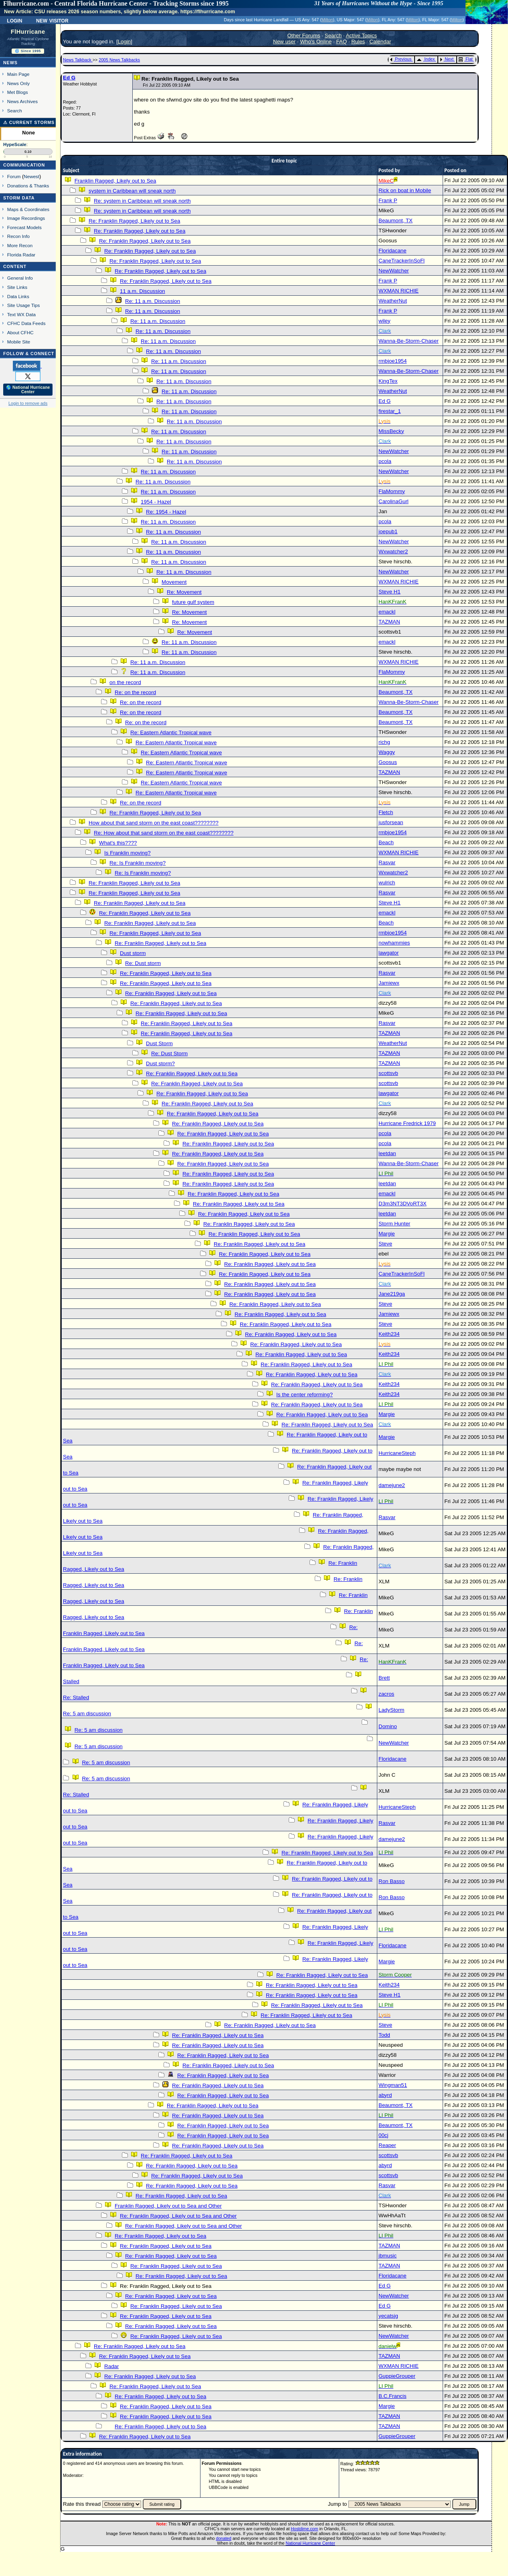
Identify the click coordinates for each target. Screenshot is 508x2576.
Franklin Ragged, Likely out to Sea (115, 181)
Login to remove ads (27, 403)
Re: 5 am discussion (87, 1714)
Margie (386, 1234)
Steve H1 (389, 592)
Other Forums (303, 36)
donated (223, 2538)
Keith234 (389, 1334)
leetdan (387, 1153)
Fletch (385, 812)
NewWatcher (393, 271)
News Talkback (78, 59)
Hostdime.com (304, 2528)
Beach (386, 842)
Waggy (386, 752)
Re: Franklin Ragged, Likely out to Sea (134, 221)
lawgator (388, 953)
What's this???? (118, 843)
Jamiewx (388, 983)
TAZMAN (389, 622)
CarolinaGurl (393, 501)
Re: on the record (135, 692)
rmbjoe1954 (392, 361)
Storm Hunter (394, 1224)
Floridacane (392, 251)
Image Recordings (26, 218)
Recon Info (18, 236)
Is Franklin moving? (127, 853)
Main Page (18, 74)
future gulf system (193, 602)
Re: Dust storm (143, 963)
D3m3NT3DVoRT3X (402, 1204)
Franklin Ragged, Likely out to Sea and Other (168, 2206)
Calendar (380, 42)
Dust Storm (159, 1043)
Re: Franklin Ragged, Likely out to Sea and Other (178, 2216)
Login (14, 20)
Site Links (17, 287)
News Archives (22, 101)
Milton (327, 19)
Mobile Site (18, 341)
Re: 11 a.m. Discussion (152, 301)
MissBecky (391, 431)
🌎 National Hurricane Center (28, 389)
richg (384, 742)
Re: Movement (184, 592)
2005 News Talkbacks (119, 59)
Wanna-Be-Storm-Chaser (408, 341)
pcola (384, 461)
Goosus (387, 762)
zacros (386, 1694)
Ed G (69, 78)
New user (284, 42)
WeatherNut (392, 301)
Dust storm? (160, 1063)
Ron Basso (391, 1881)
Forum (14, 176)
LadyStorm (391, 1710)
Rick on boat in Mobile (404, 190)
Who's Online (316, 42)
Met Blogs (17, 92)
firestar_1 (389, 411)
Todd (384, 2035)
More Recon (19, 245)
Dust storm (133, 953)
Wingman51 (392, 2085)
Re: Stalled (76, 1697)
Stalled (71, 1681)
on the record (125, 682)
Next (447, 59)
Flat (465, 59)
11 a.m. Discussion (142, 291)
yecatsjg (388, 2316)
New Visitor (52, 20)
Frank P (387, 200)
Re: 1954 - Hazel (166, 512)
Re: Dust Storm (169, 1053)
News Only (18, 83)
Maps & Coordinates (28, 209)
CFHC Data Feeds (26, 323)
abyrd (385, 2095)
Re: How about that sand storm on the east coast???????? (163, 833)
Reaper (387, 2145)
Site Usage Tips (23, 305)
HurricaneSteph (397, 1453)
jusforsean (390, 822)
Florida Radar (21, 254)
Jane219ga (391, 1294)
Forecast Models (24, 227)
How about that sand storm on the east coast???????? (154, 823)
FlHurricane (28, 31)
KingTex (387, 381)
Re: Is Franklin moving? (137, 863)
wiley (384, 321)
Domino (387, 1726)
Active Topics (361, 36)
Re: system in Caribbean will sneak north (142, 201)
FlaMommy (391, 491)
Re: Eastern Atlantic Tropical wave (170, 732)
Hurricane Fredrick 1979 (407, 1123)
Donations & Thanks (28, 185)
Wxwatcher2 (393, 552)
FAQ (341, 42)
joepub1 (387, 531)
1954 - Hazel (156, 502)
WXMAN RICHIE (398, 291)
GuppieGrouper (396, 2376)
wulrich (386, 883)
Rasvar (386, 862)
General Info (20, 277)
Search (14, 110)
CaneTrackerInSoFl (401, 261)
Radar (111, 2366)
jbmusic (387, 2256)
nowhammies (394, 943)
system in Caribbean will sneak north (132, 191)
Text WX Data (21, 314)
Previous (401, 59)
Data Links (18, 296)
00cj (383, 2135)
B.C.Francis (392, 2396)
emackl (386, 612)
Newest (31, 176)
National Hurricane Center (310, 2543)
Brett (384, 1678)
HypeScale (14, 144)
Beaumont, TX (395, 220)
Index (425, 59)
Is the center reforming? (304, 1395)
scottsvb (388, 1073)
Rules (358, 42)
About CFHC (20, 332)
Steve (385, 1244)
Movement (174, 582)
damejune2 (391, 1485)
